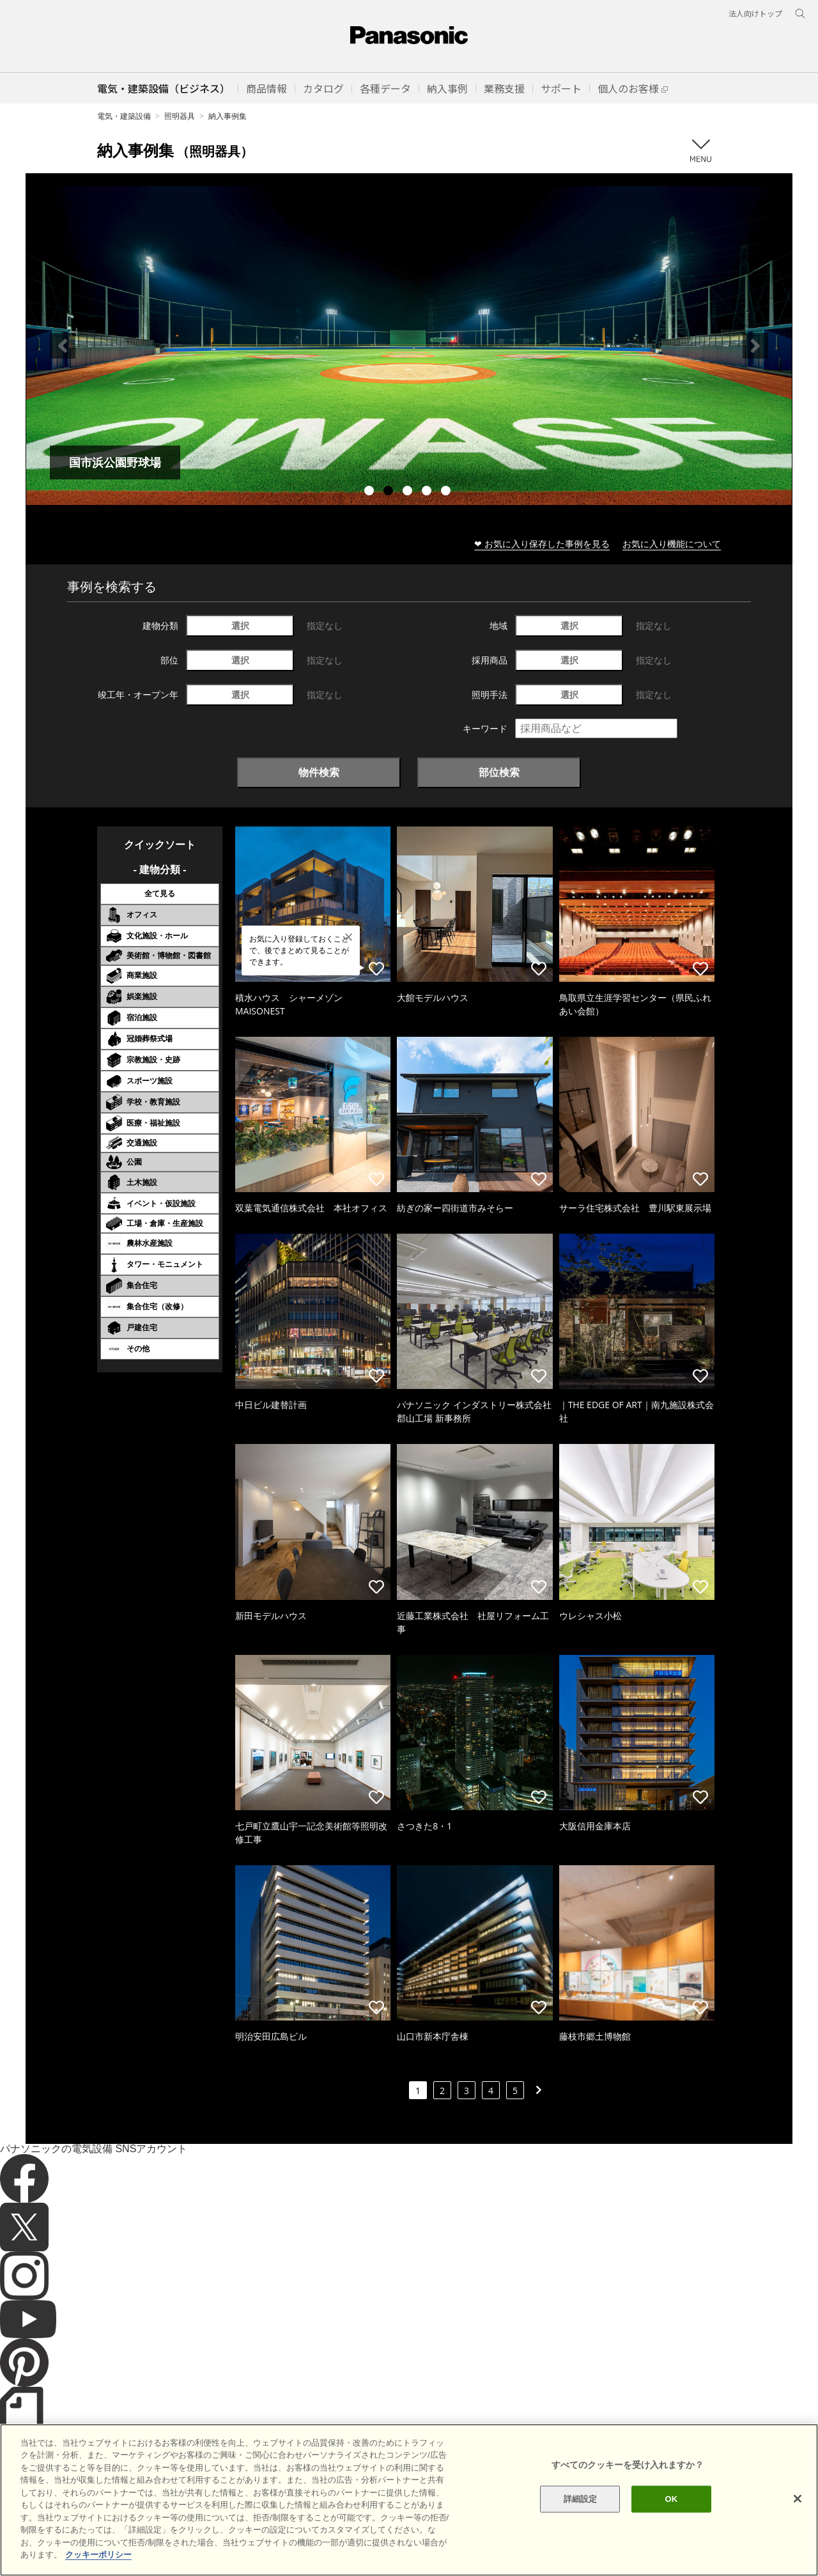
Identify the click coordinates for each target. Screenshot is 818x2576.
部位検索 (499, 772)
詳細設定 (581, 2499)
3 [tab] (409, 492)
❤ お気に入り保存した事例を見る (542, 544)
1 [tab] (370, 492)
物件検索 (318, 772)
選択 (240, 625)
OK (671, 2499)
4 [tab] (428, 492)
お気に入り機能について (671, 544)
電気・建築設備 (124, 116)
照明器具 (179, 116)
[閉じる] (797, 2499)
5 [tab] (447, 492)
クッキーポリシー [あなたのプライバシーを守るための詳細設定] (98, 2554)
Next (755, 346)
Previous (62, 346)
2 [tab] (389, 492)
